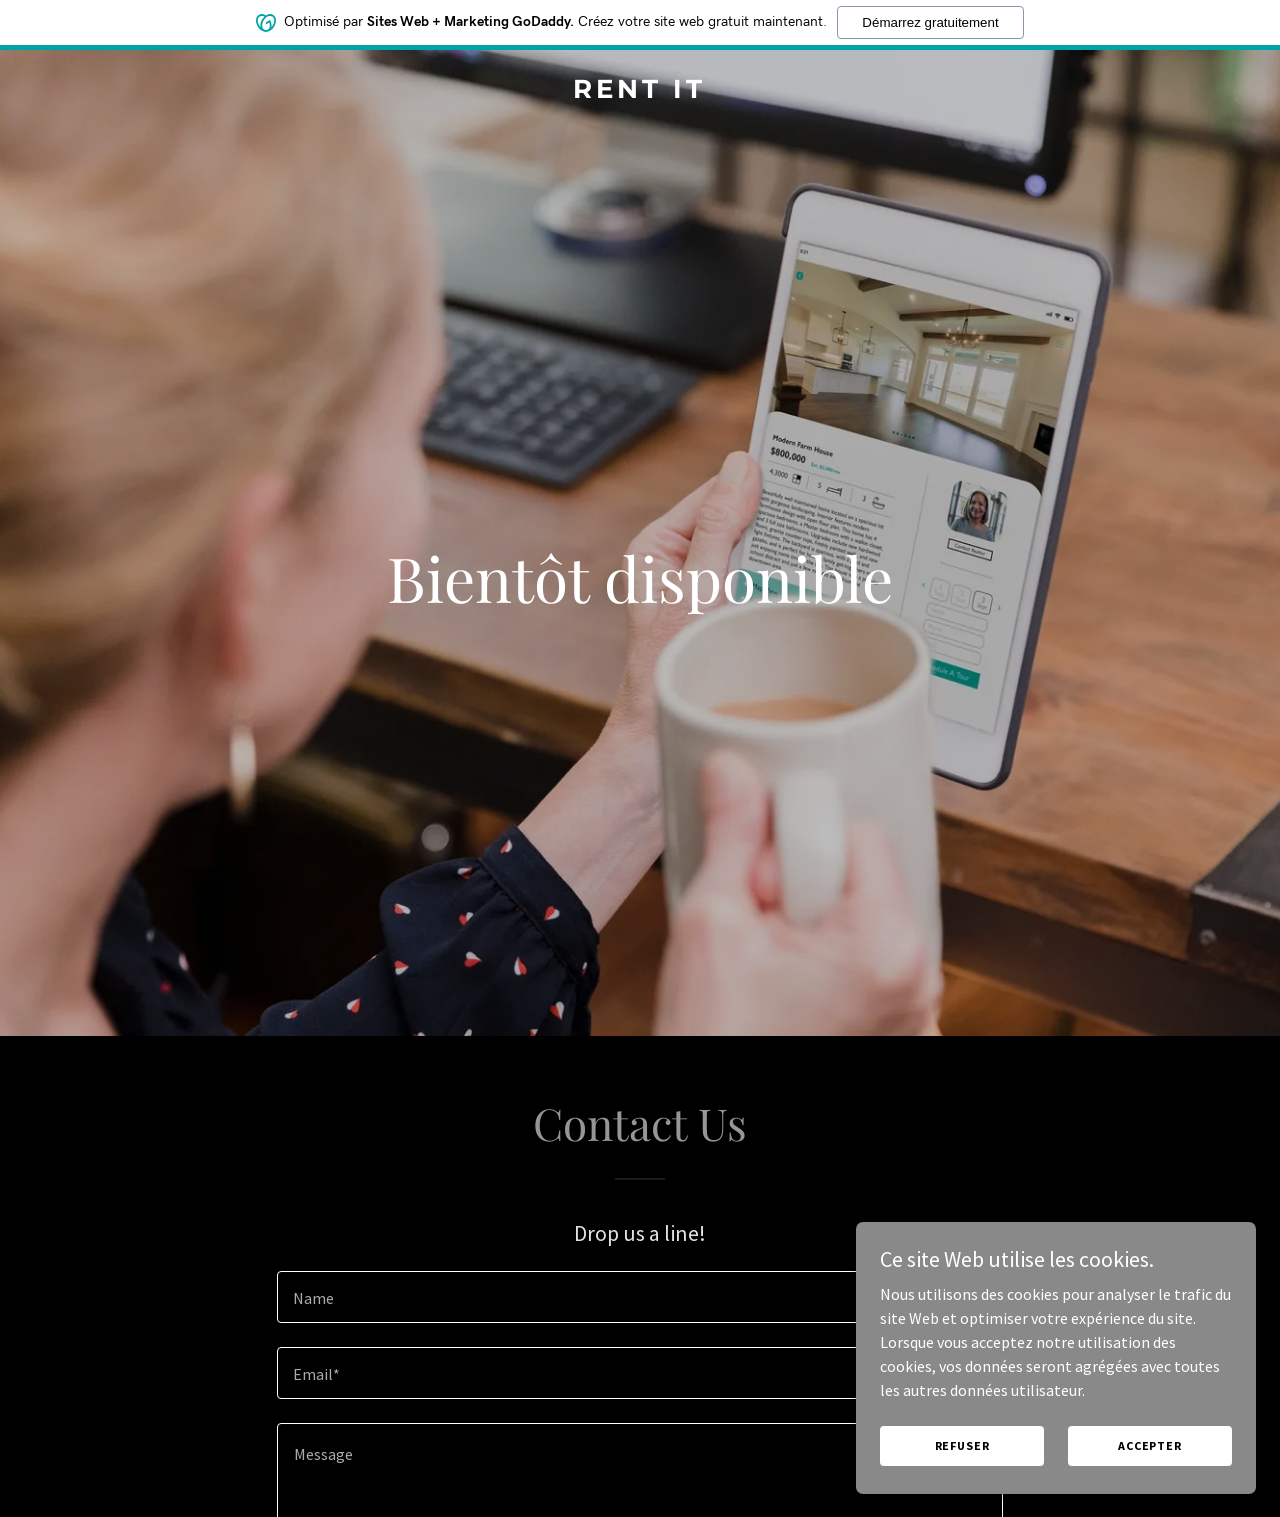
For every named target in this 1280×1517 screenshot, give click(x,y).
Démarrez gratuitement (930, 22)
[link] (640, 92)
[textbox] (639, 1297)
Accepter (1150, 1445)
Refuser (962, 1445)
